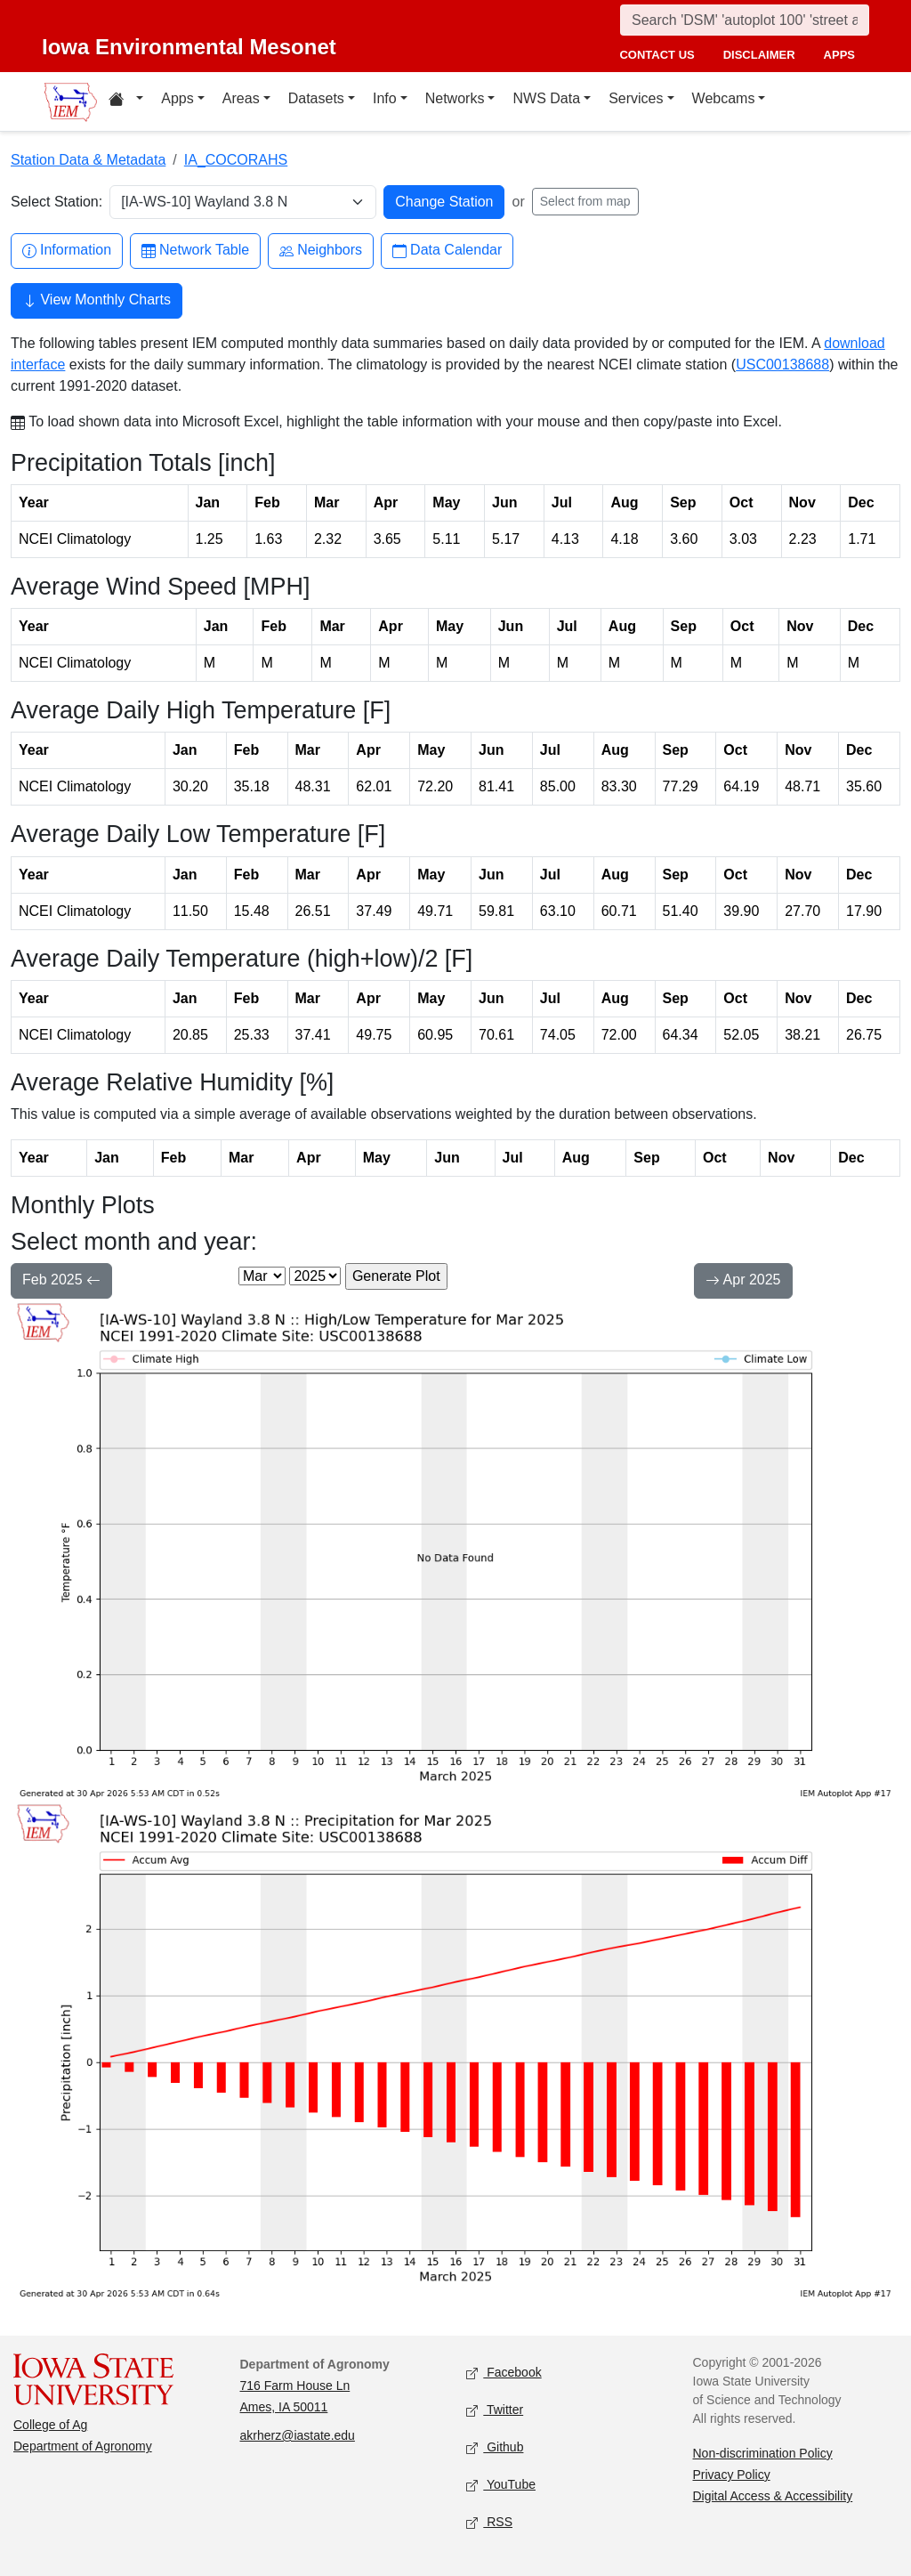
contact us (656, 54)
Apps (177, 98)
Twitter (494, 2411)
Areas (241, 98)
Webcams (723, 98)
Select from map (585, 201)
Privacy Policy (731, 2474)
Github (494, 2448)
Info (385, 98)
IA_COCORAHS (235, 159)
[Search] (744, 20)
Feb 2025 (61, 1281)
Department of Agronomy (82, 2446)
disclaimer (759, 54)
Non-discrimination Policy (763, 2453)
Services (636, 98)
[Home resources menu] (126, 101)
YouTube (501, 2485)
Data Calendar (447, 251)
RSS (489, 2523)
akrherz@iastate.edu (297, 2435)
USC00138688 (782, 364)
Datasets (316, 98)
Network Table (195, 251)
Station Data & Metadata (88, 159)
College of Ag (50, 2425)
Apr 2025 (743, 1281)
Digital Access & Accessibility (773, 2496)
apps (839, 54)
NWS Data (546, 98)
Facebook (504, 2373)
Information (66, 251)
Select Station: (56, 201)
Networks (455, 98)
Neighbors (320, 251)
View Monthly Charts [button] (96, 301)
